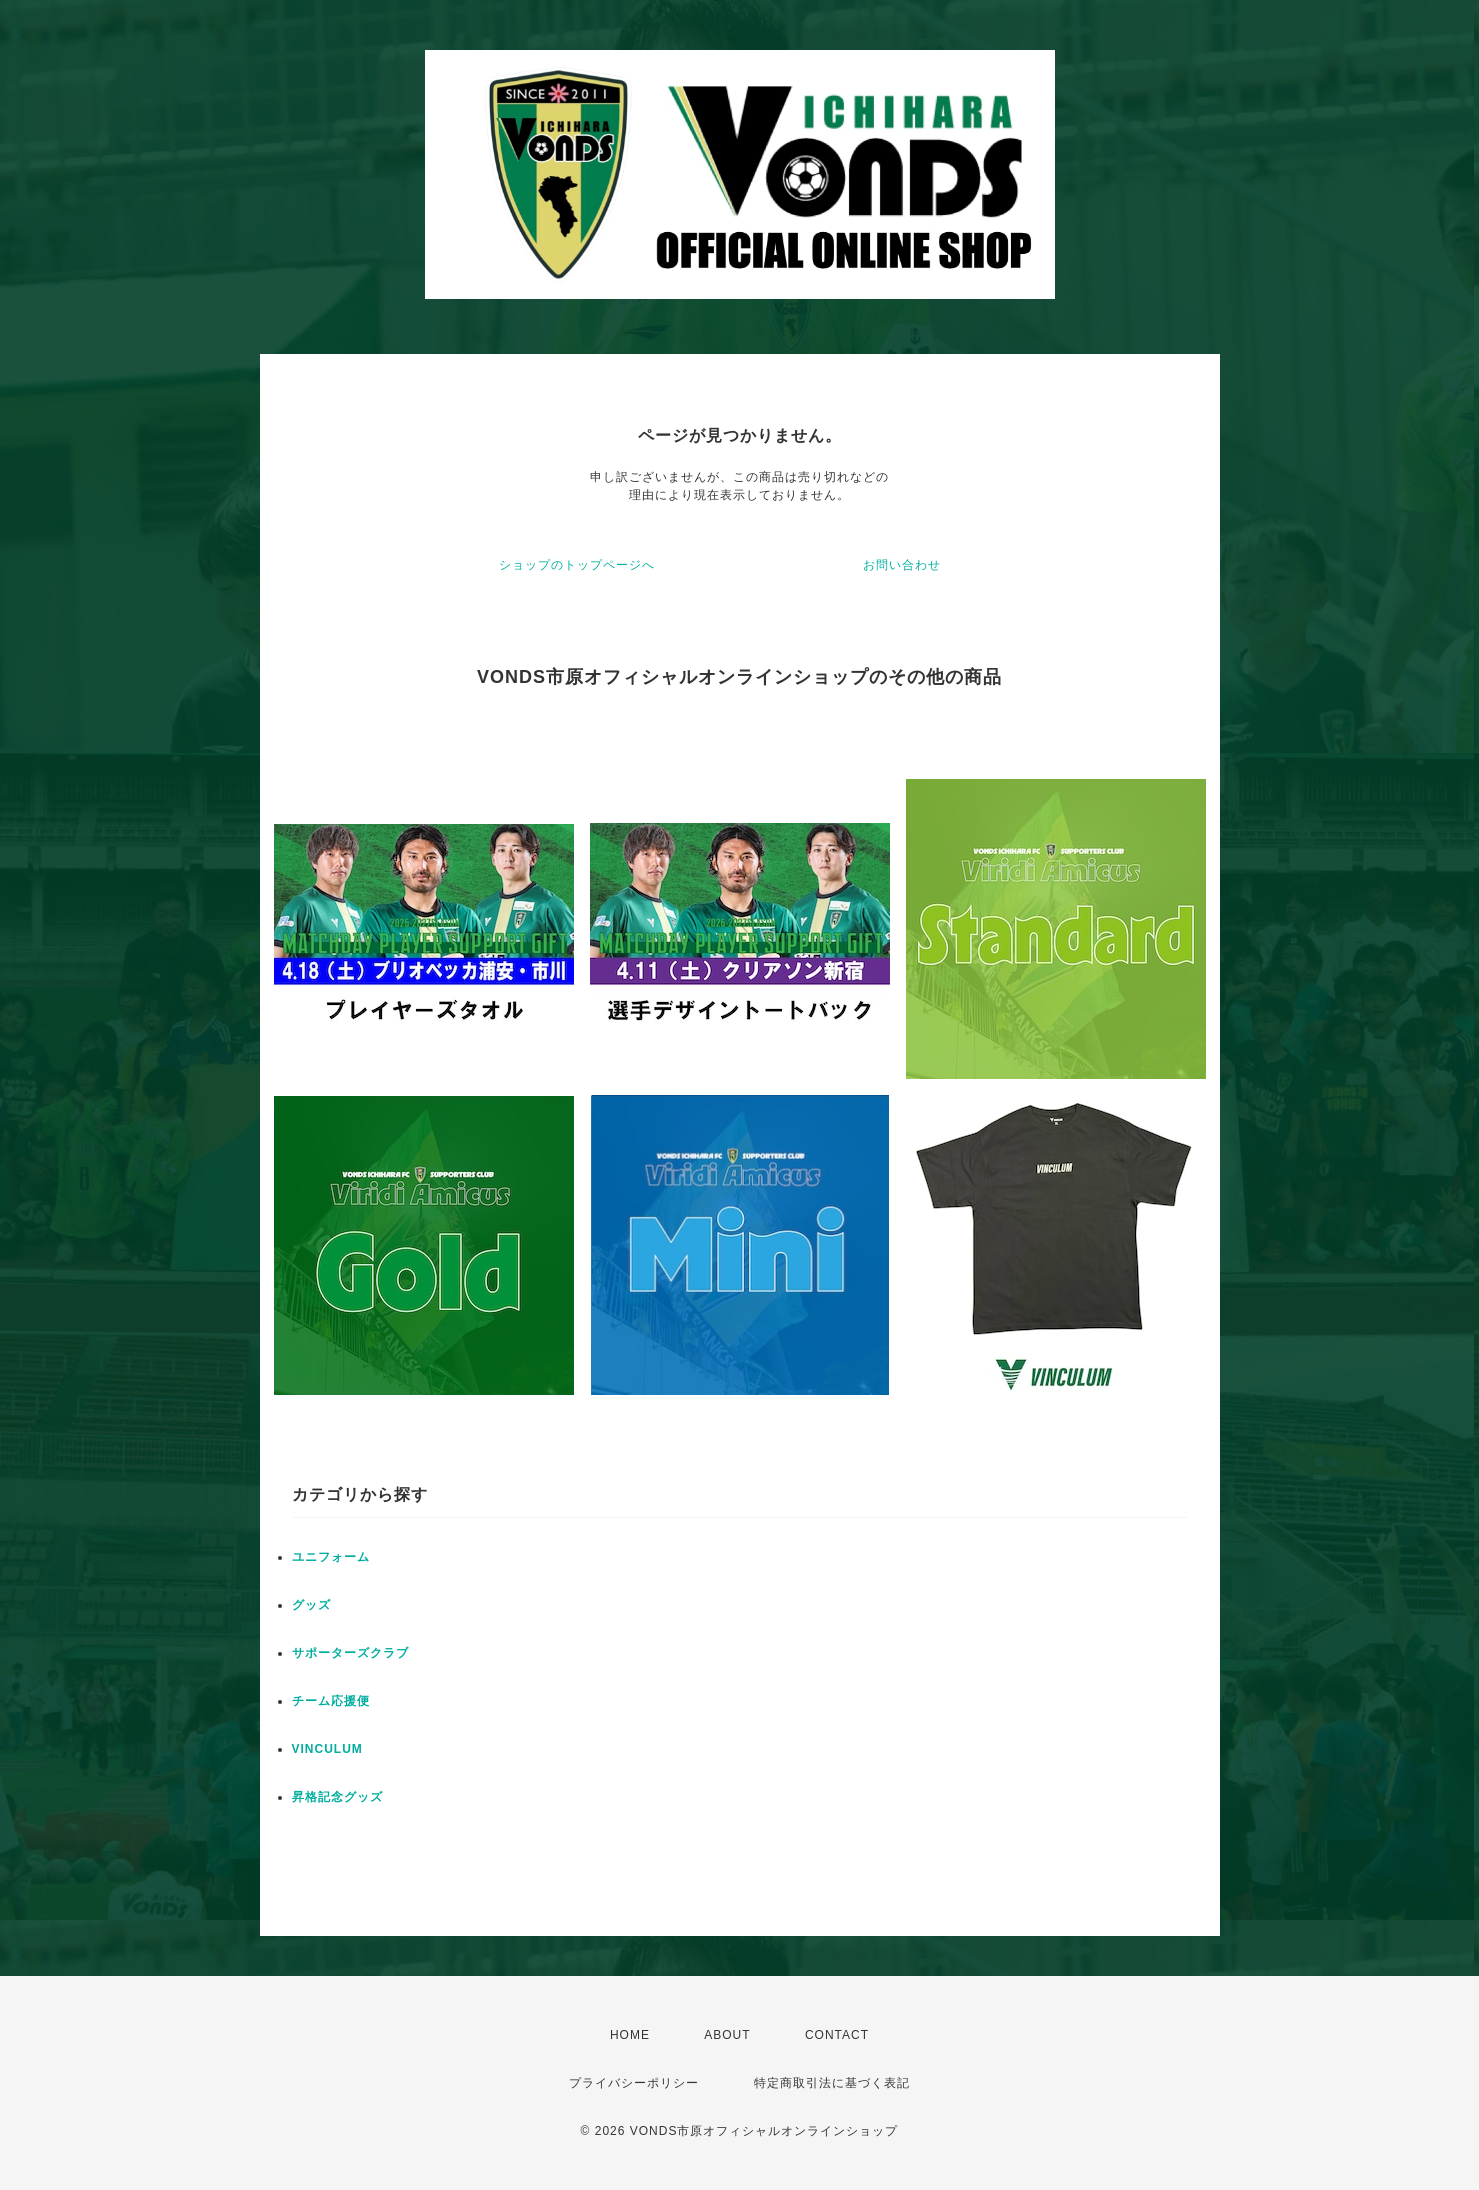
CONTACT (837, 2035)
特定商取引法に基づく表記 (832, 2083)
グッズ (311, 1605)
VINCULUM (327, 1749)
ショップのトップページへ (577, 565)
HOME (630, 2035)
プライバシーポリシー (634, 2083)
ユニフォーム (331, 1557)
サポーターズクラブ (350, 1653)
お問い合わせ (902, 565)
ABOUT (727, 2035)
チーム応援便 (331, 1701)
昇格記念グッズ (337, 1797)
